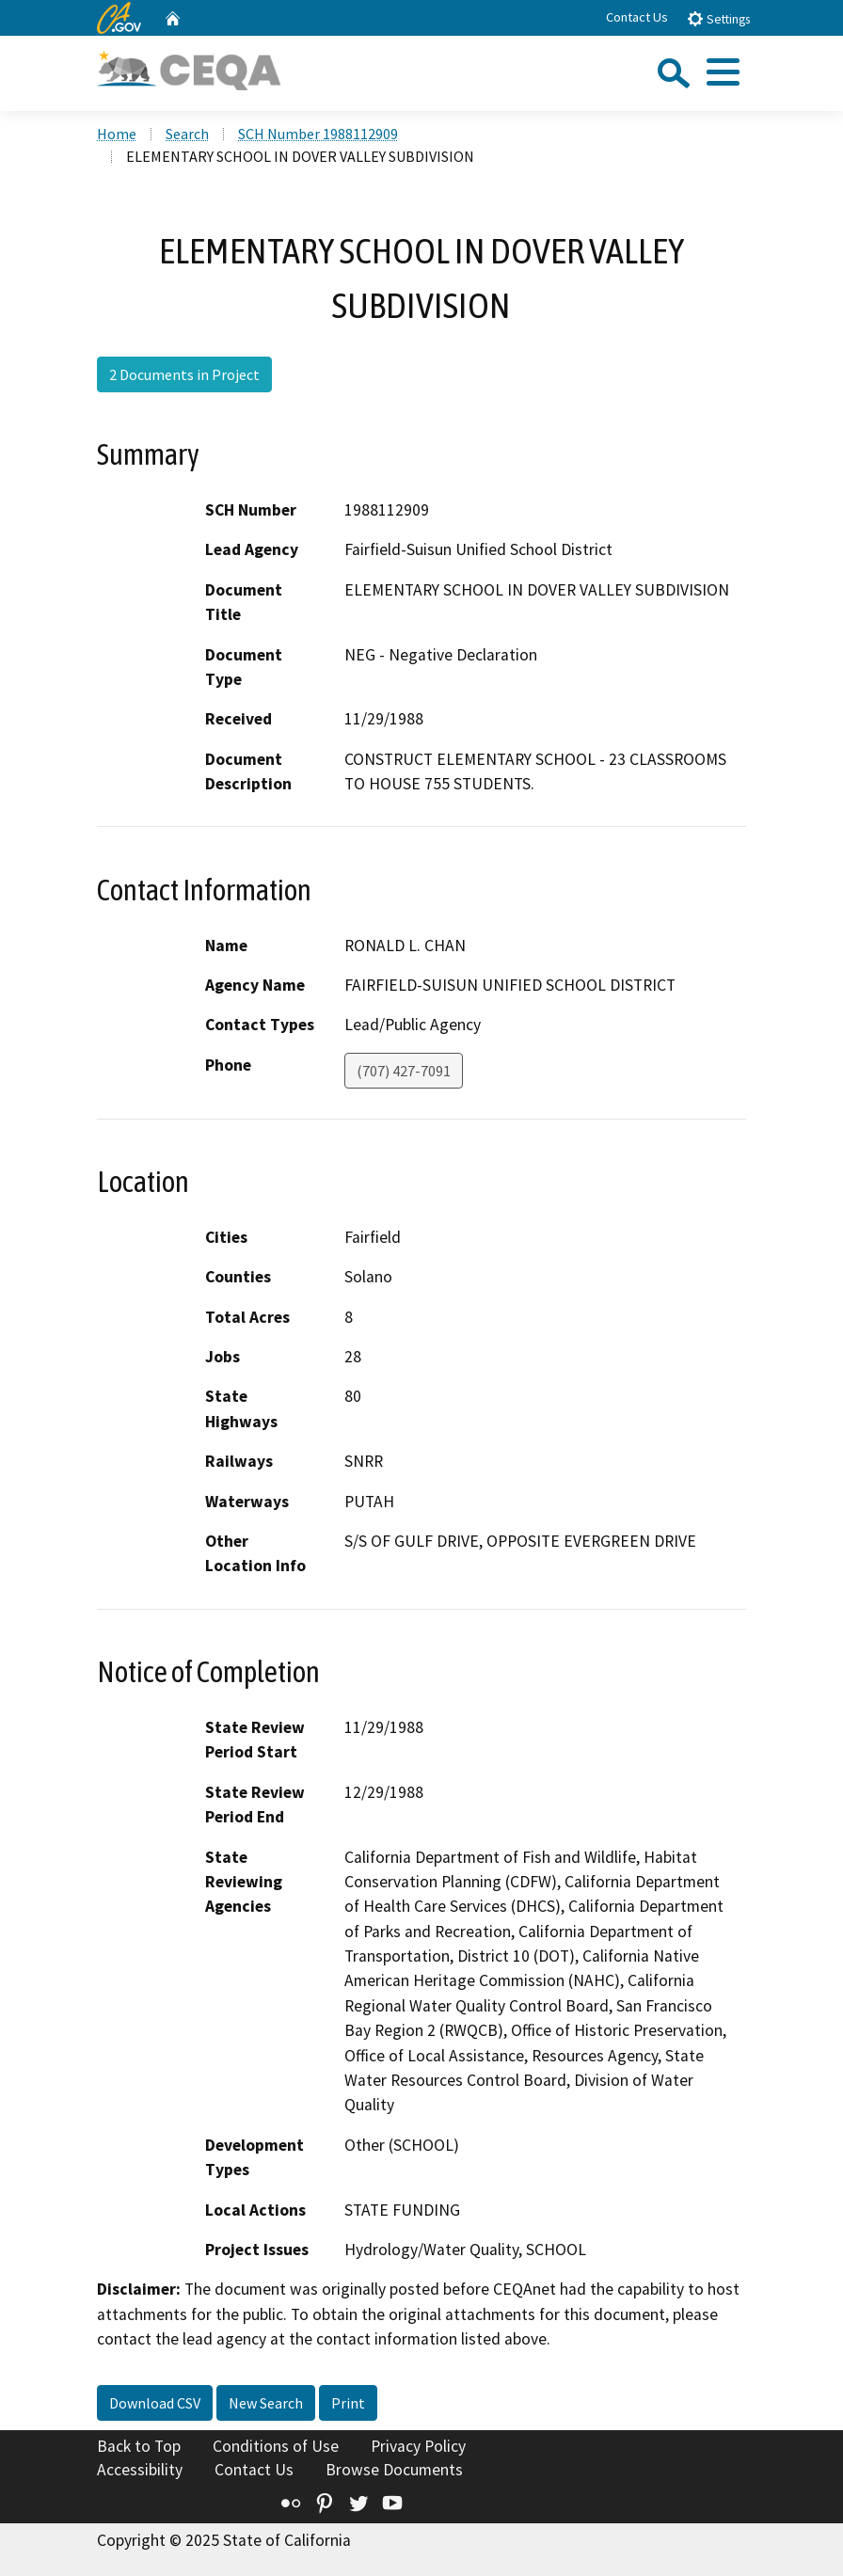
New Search (266, 2402)
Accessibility (140, 2469)
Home (116, 133)
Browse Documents (394, 2469)
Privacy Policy (418, 2446)
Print (348, 2402)
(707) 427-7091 (404, 1070)
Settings (718, 18)
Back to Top (139, 2446)
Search (187, 133)
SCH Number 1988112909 (318, 133)
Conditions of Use (276, 2446)
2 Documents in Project (184, 374)
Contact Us (637, 16)
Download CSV (154, 2402)
